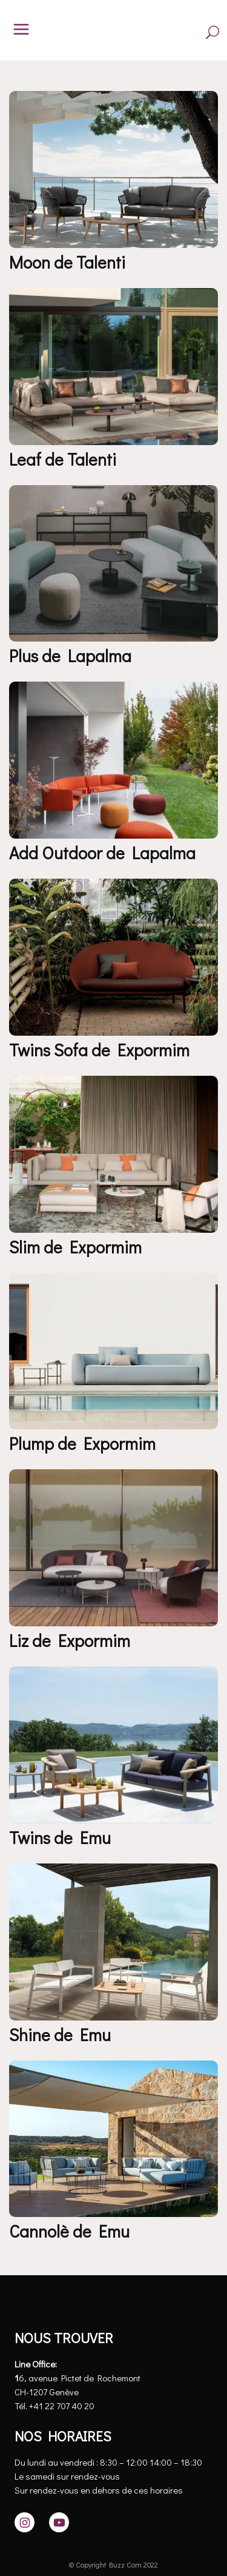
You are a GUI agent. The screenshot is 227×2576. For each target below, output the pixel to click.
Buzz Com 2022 (133, 2564)
